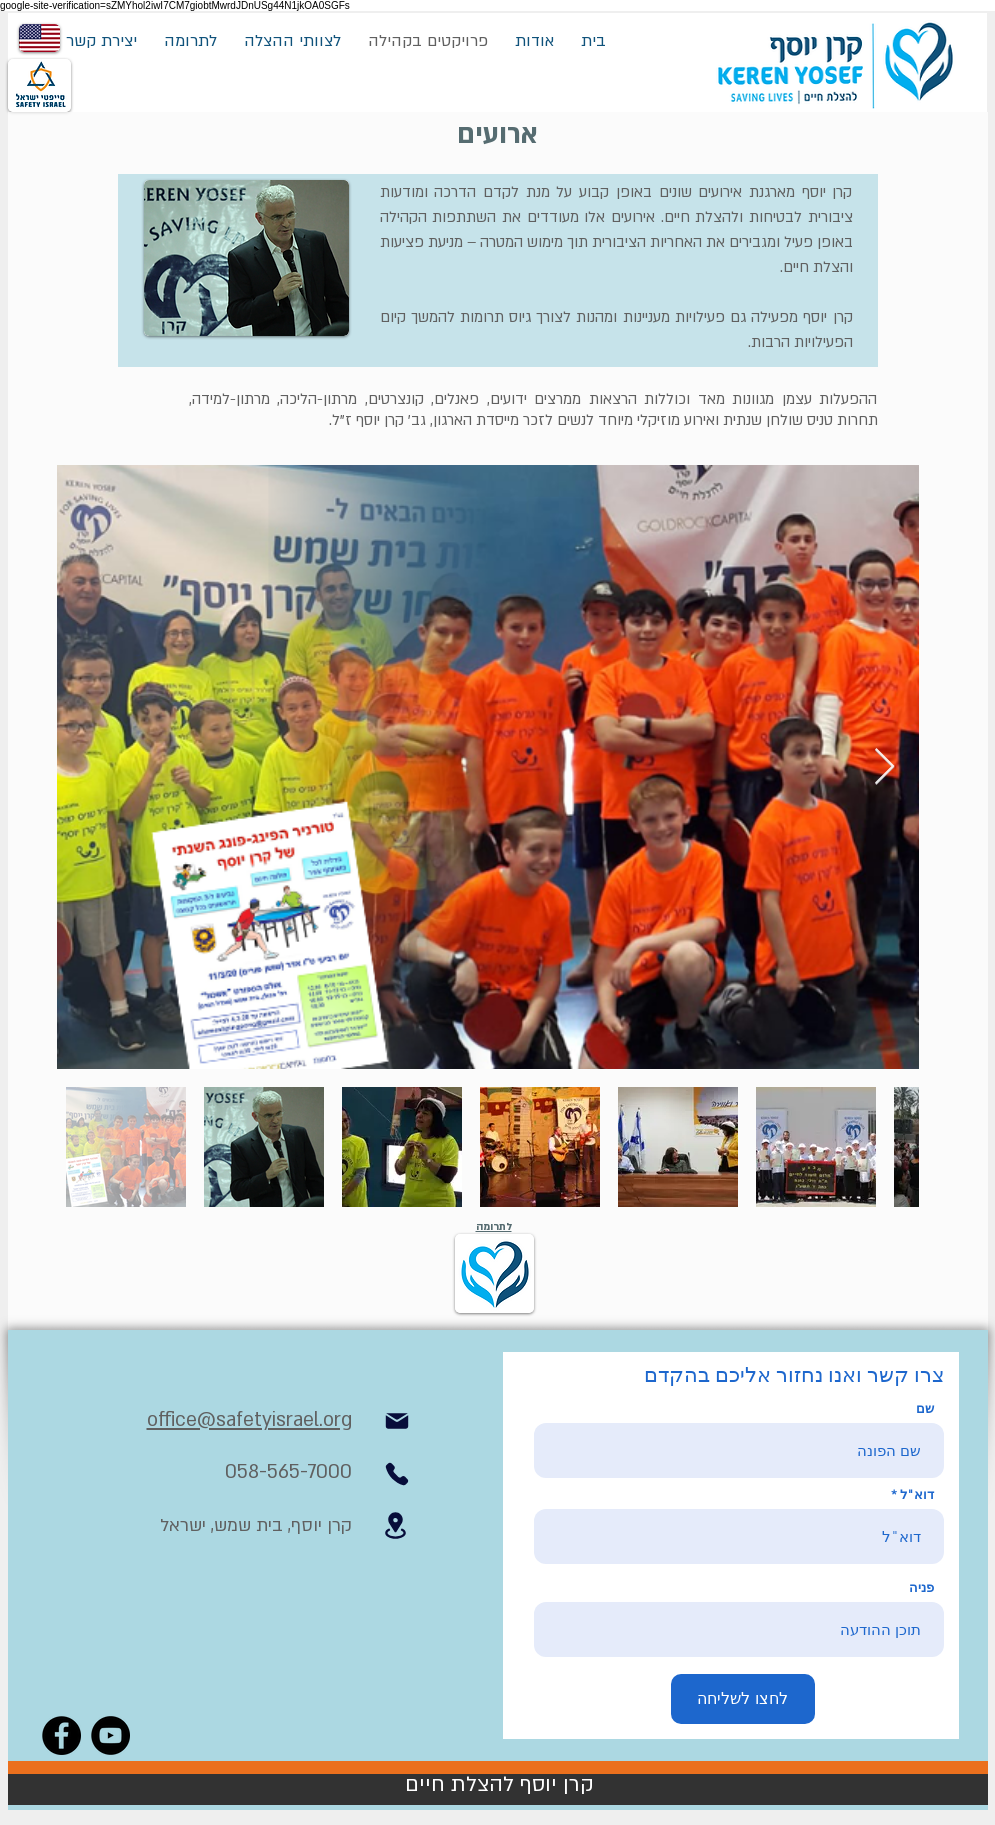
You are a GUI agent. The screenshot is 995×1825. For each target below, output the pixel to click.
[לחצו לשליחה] (743, 1699)
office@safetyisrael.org (249, 1420)
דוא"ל (917, 1494)
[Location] (396, 1525)
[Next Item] (884, 767)
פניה (921, 1587)
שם (925, 1408)
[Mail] (397, 1420)
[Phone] (397, 1474)
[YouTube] (110, 1735)
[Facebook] (61, 1735)
